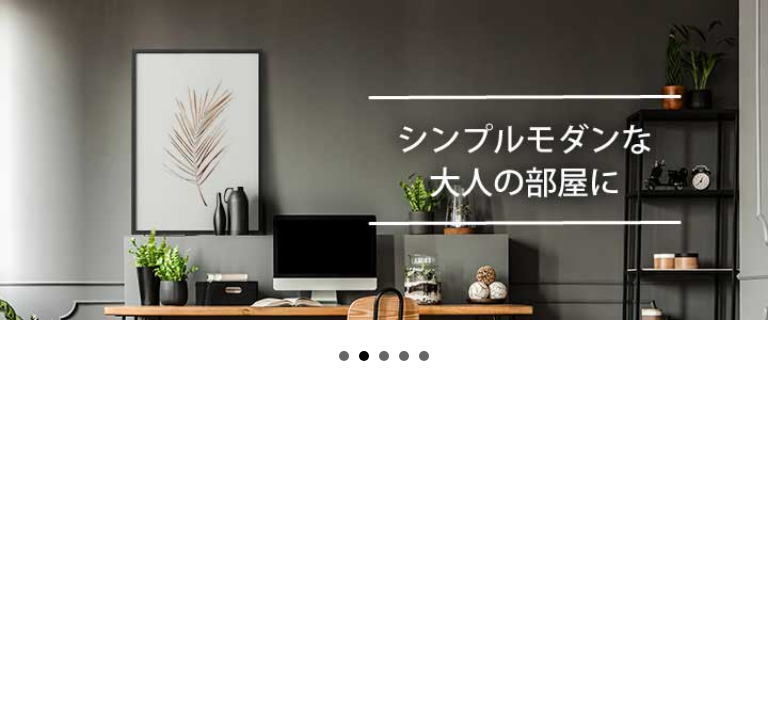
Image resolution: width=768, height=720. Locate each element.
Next (742, 173)
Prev (26, 173)
